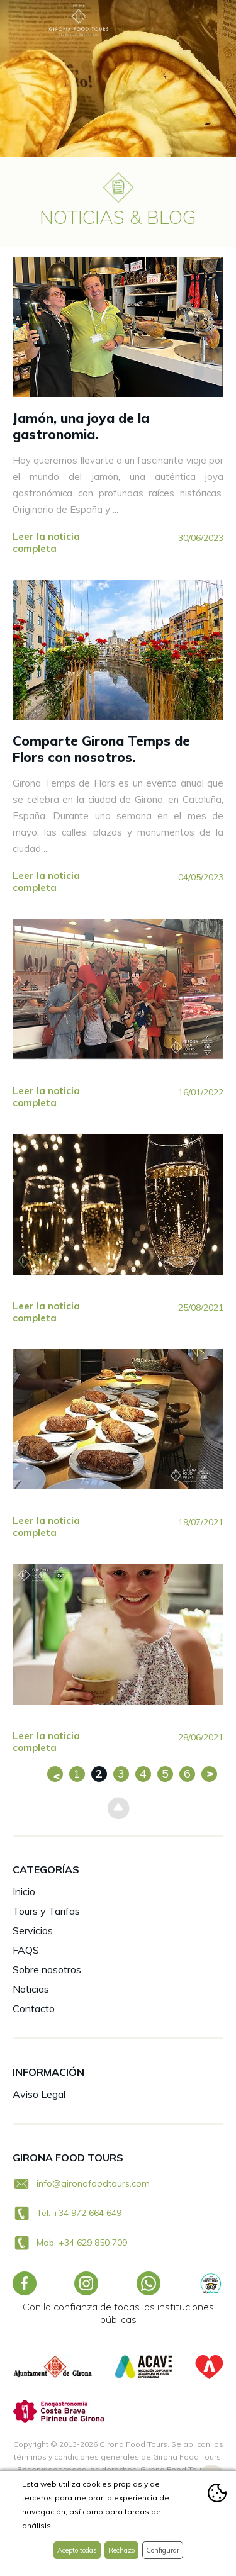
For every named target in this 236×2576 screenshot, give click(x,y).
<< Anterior (55, 1774)
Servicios (33, 1930)
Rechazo (121, 2550)
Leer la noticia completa (46, 542)
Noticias (31, 1989)
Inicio (24, 1891)
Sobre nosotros (47, 1969)
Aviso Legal (39, 2094)
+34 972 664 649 (87, 2213)
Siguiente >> (209, 1774)
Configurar (162, 2550)
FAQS (26, 1950)
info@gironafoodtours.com (93, 2183)
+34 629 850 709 (93, 2242)
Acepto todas (77, 2550)
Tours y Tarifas (46, 1911)
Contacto (34, 2008)
